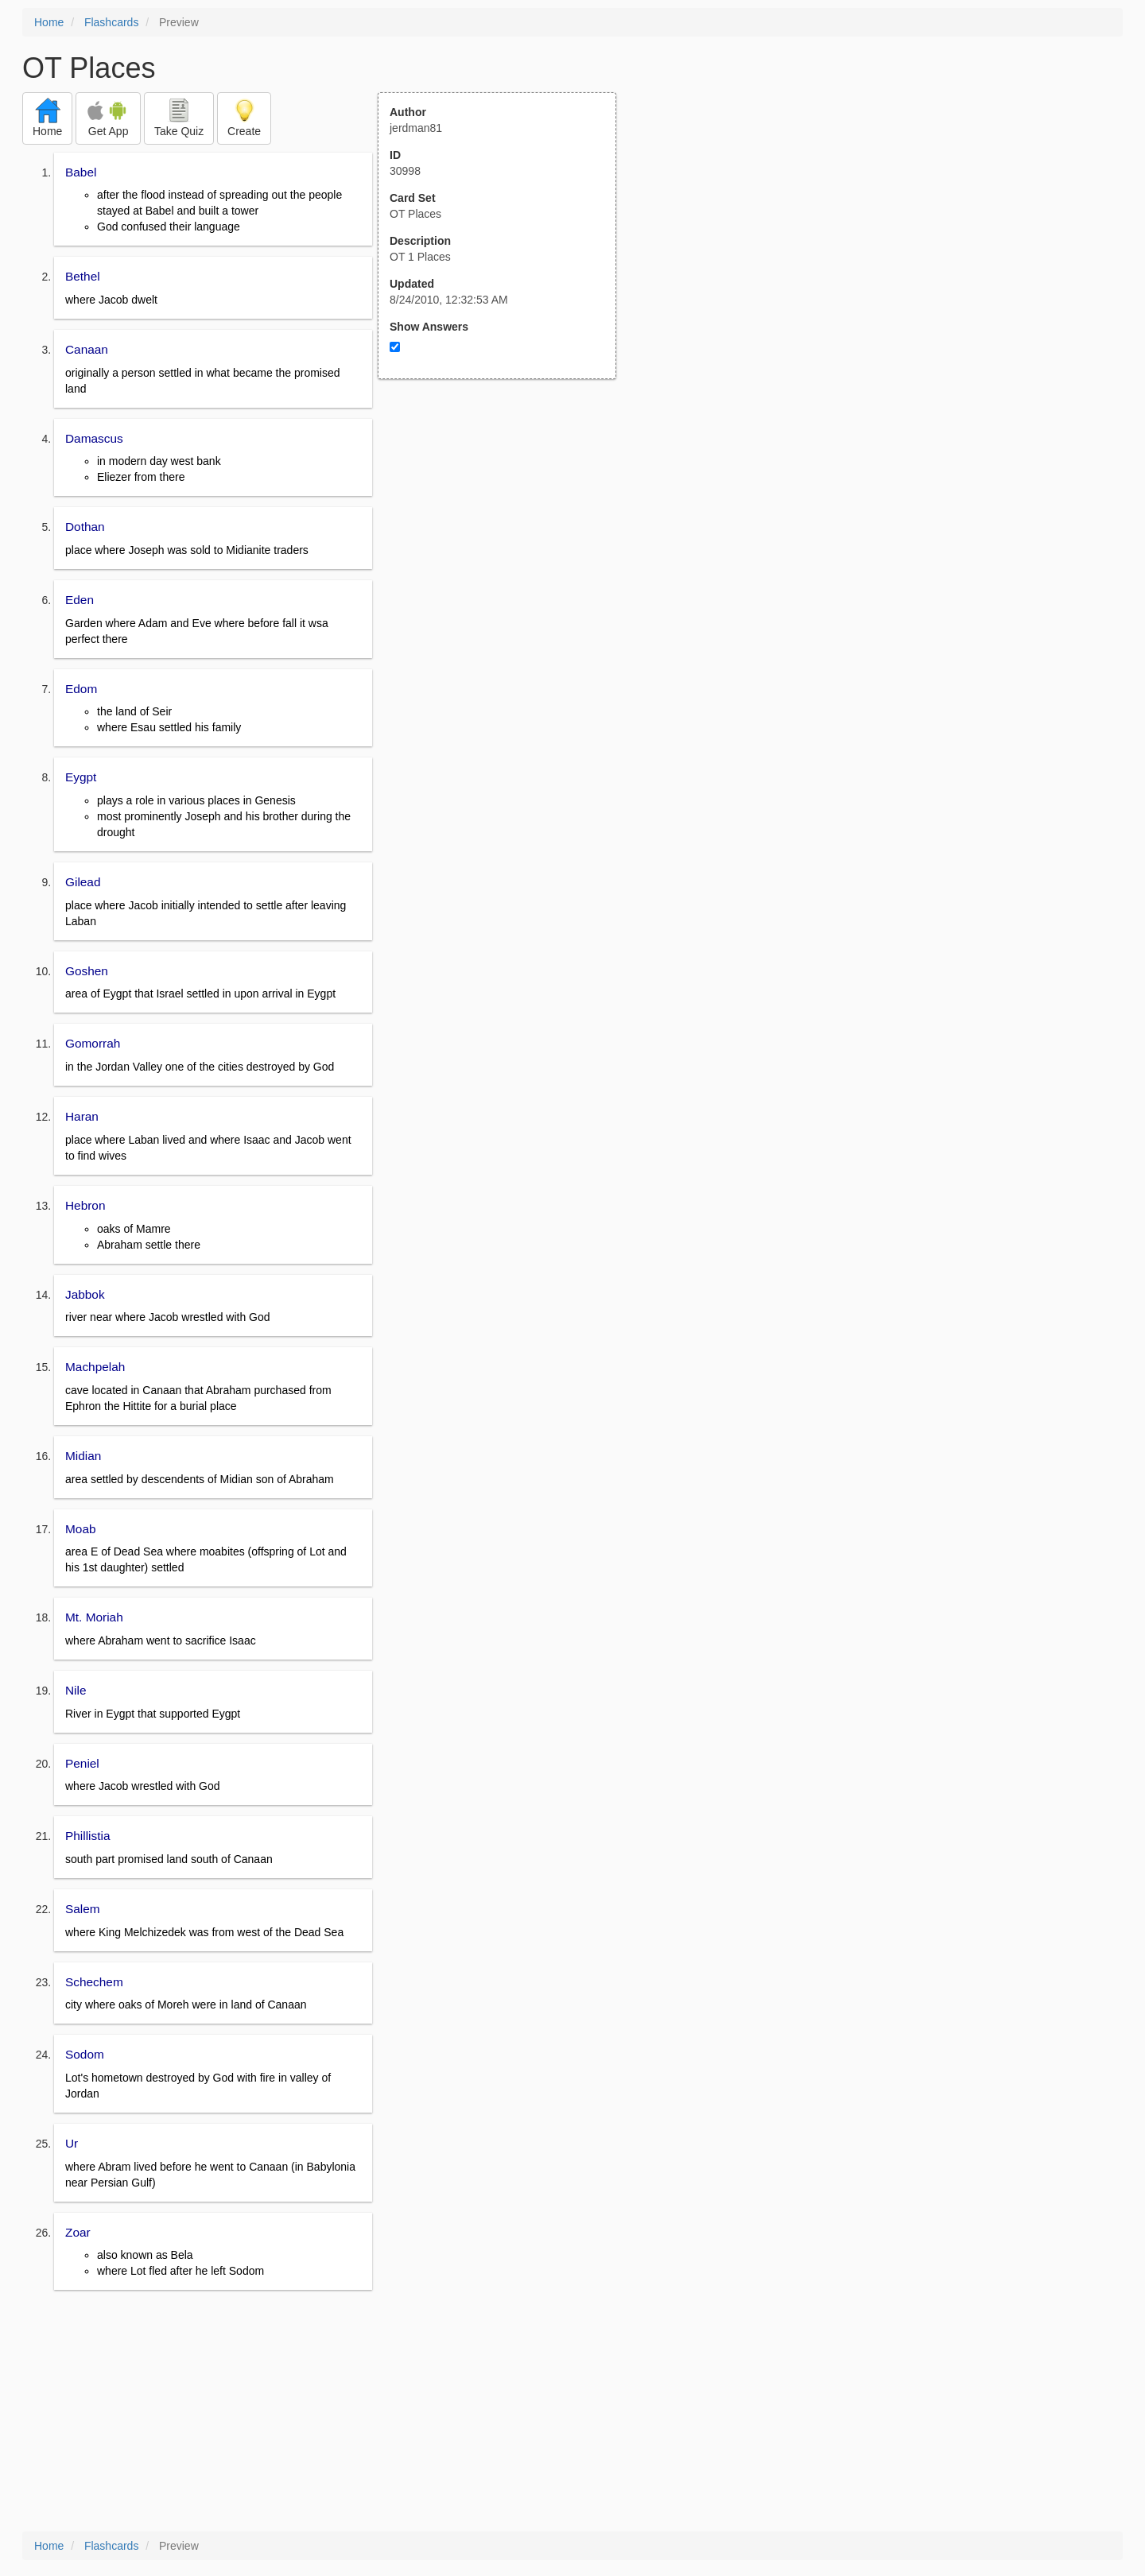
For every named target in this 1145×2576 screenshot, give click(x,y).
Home (49, 22)
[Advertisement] (505, 535)
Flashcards (111, 22)
